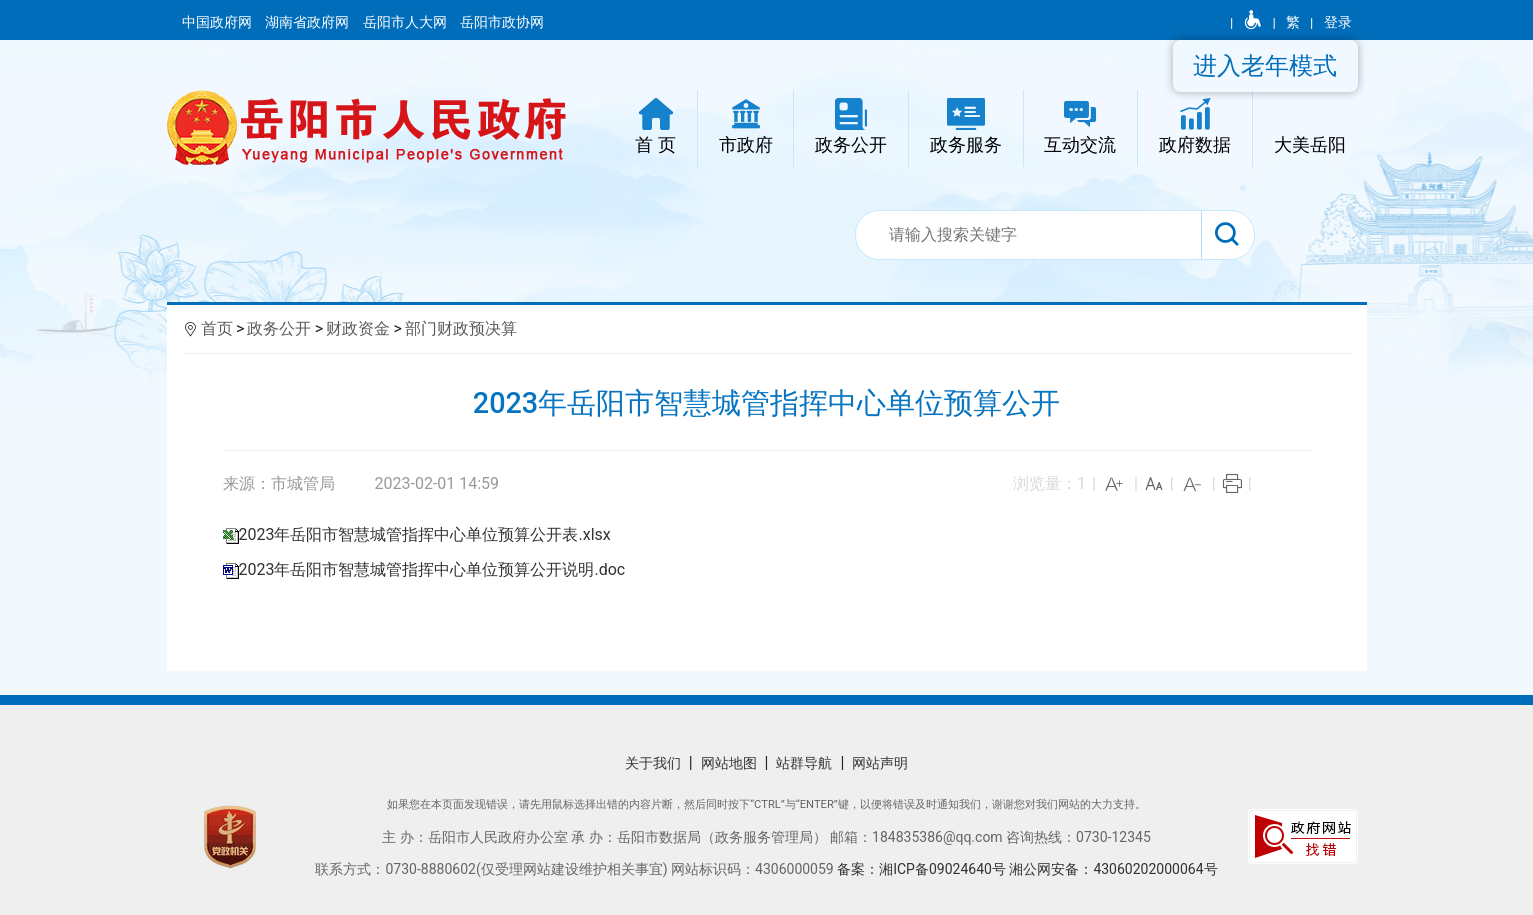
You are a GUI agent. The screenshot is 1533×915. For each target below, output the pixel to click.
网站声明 (880, 763)
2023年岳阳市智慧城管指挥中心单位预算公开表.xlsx (425, 534)
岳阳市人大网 (406, 22)
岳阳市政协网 (502, 22)
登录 (1338, 22)
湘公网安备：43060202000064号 (1113, 869)
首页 (217, 328)
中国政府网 (218, 22)
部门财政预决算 (461, 328)
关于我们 (653, 763)
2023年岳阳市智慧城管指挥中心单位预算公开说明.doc (432, 569)
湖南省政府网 (308, 22)
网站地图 (729, 763)
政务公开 (279, 328)
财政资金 (358, 328)
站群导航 (804, 763)
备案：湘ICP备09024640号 (923, 869)
